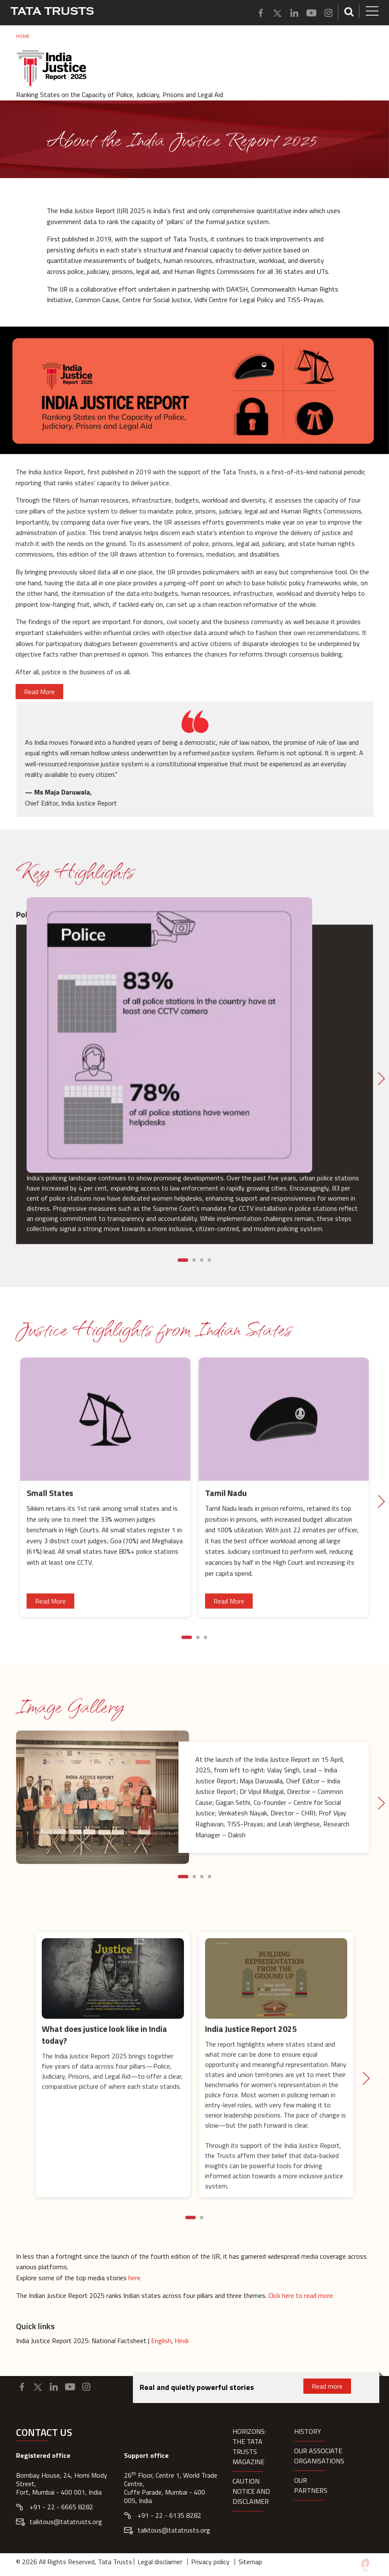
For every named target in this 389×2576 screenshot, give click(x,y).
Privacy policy (210, 2561)
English (161, 2340)
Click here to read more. (301, 2295)
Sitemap (250, 2561)
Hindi (182, 2340)
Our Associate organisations (319, 2456)
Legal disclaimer (160, 2561)
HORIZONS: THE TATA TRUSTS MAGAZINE (249, 2446)
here (134, 2278)
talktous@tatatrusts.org (66, 2522)
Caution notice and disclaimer (251, 2491)
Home (23, 36)
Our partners (310, 2485)
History (307, 2431)
